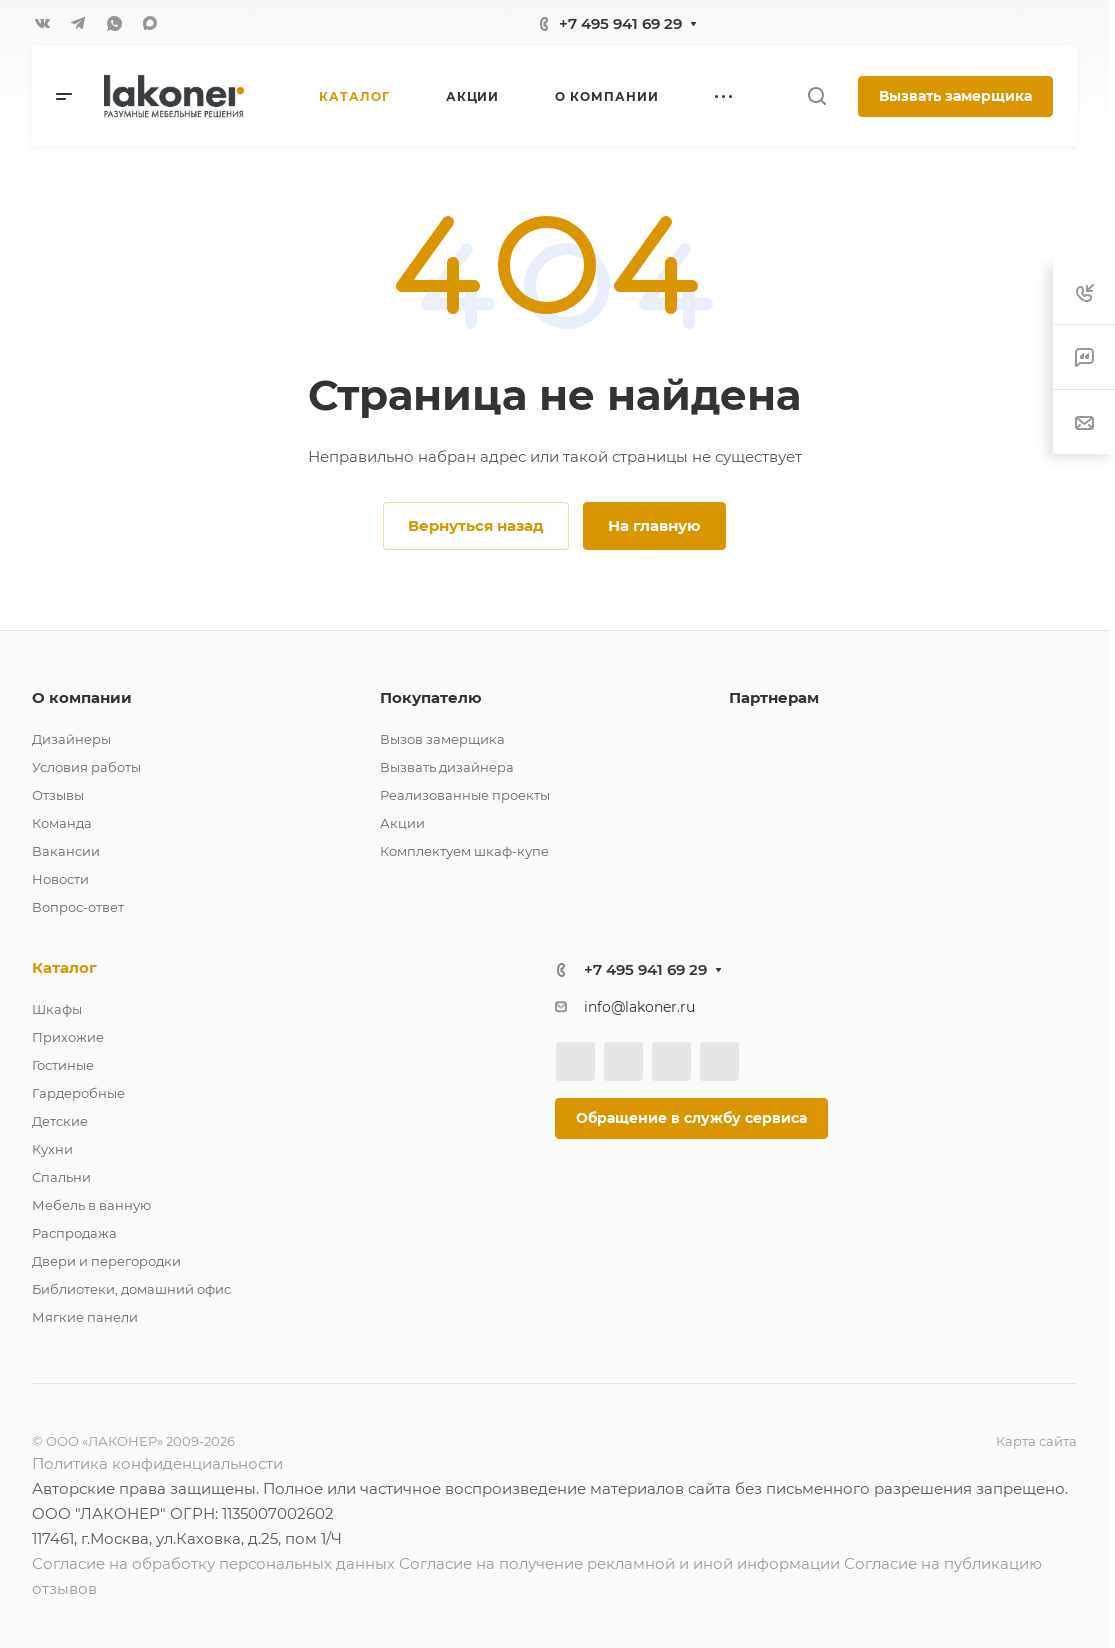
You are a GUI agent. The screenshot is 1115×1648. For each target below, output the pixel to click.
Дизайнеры (71, 739)
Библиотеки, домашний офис (131, 1289)
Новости (60, 879)
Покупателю (431, 697)
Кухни (52, 1149)
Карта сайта (1036, 1441)
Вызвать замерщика (955, 96)
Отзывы (58, 795)
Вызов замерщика (442, 739)
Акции (402, 823)
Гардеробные (78, 1093)
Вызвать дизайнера (447, 767)
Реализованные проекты (465, 795)
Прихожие (68, 1037)
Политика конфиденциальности (157, 1463)
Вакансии (66, 851)
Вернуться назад (476, 525)
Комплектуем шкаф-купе (464, 851)
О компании (82, 697)
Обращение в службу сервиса (691, 1118)
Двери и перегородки (106, 1261)
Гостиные (63, 1065)
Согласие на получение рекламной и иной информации (619, 1563)
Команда (62, 823)
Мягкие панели (85, 1317)
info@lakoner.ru (639, 1007)
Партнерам (774, 697)
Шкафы (57, 1009)
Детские (60, 1121)
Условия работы (86, 767)
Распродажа (74, 1233)
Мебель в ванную (91, 1205)
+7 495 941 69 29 (620, 23)
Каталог (64, 967)
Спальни (61, 1177)
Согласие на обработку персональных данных (213, 1563)
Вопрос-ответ (78, 907)
